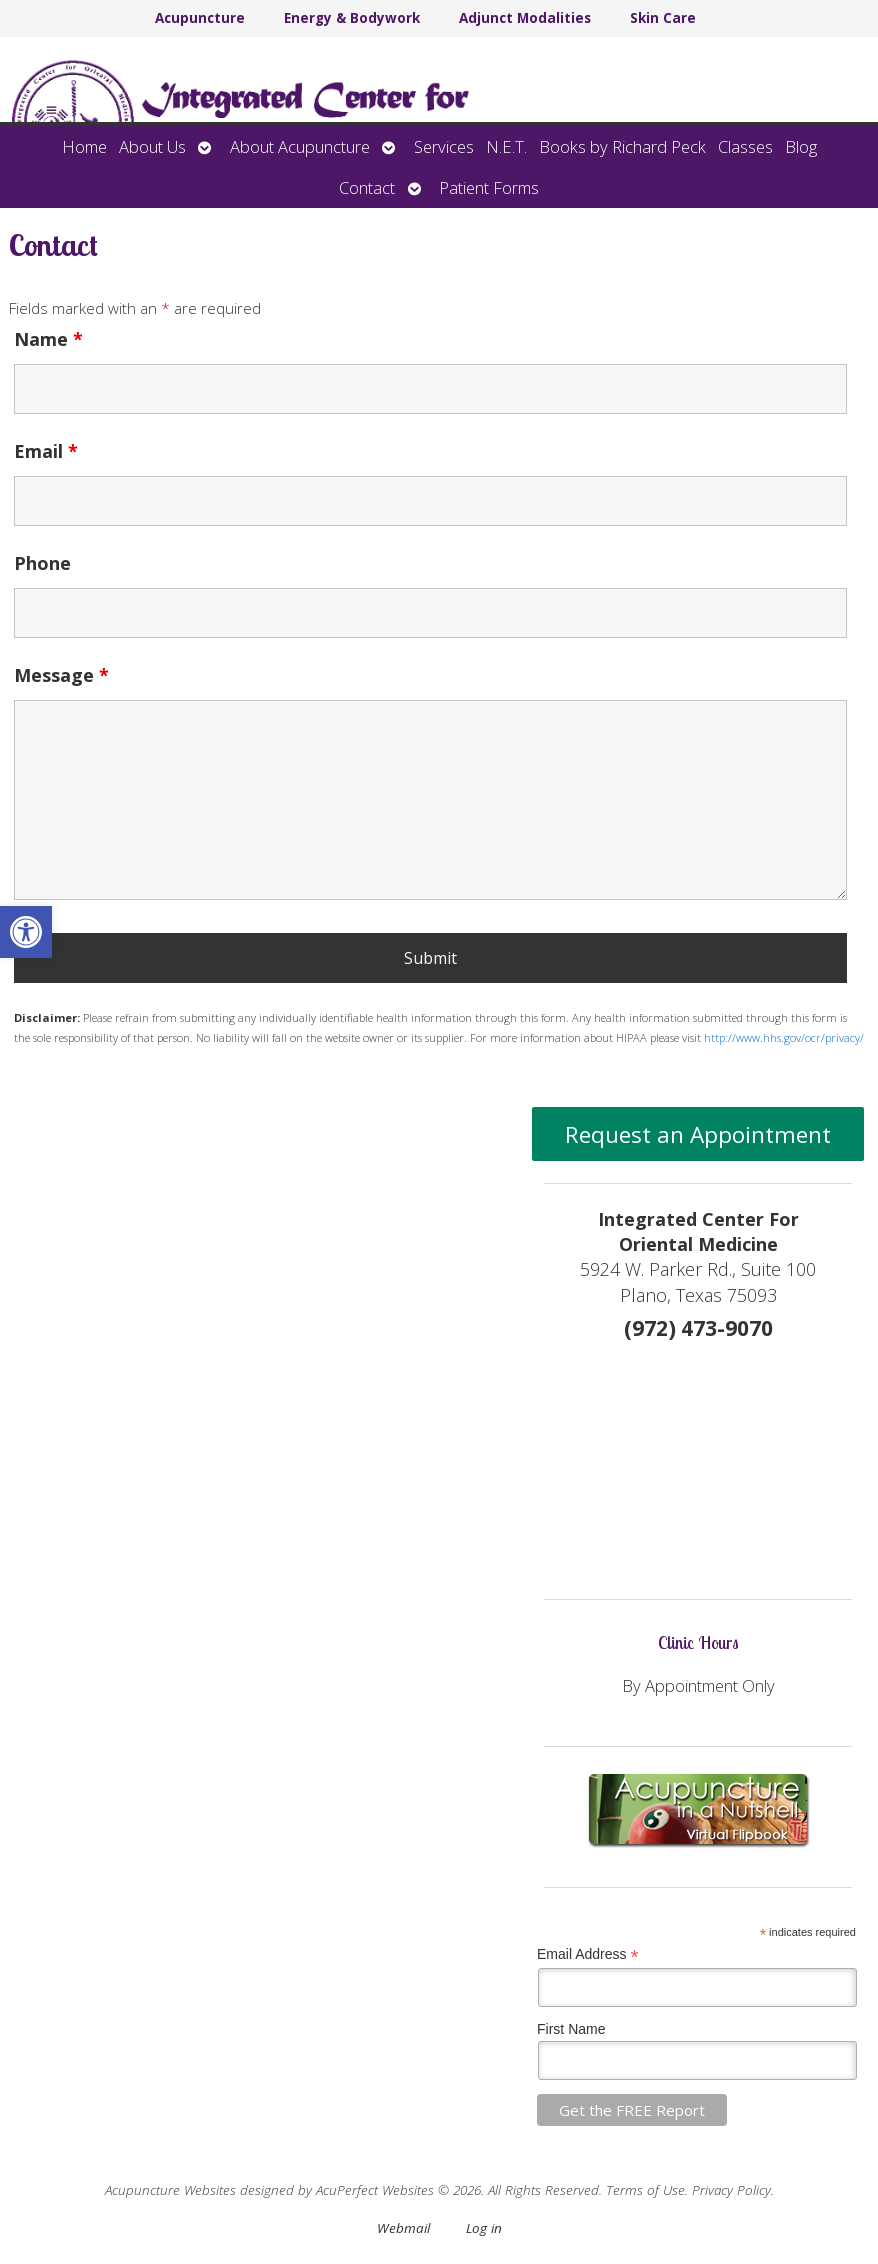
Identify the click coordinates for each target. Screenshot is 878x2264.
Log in (484, 2228)
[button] (26, 932)
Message (61, 675)
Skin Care (663, 18)
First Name (571, 2029)
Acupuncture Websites (170, 2190)
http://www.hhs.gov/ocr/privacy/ (784, 1037)
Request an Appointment (698, 1134)
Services (444, 146)
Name (48, 339)
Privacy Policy (731, 2190)
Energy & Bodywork (352, 18)
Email (46, 451)
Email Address (588, 1954)
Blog (801, 146)
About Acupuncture (300, 146)
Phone (42, 563)
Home (84, 146)
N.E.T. (506, 146)
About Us (152, 146)
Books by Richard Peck (622, 146)
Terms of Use (645, 2190)
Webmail (403, 2228)
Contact (367, 187)
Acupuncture (200, 18)
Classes (745, 146)
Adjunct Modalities (525, 18)
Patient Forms (489, 187)
